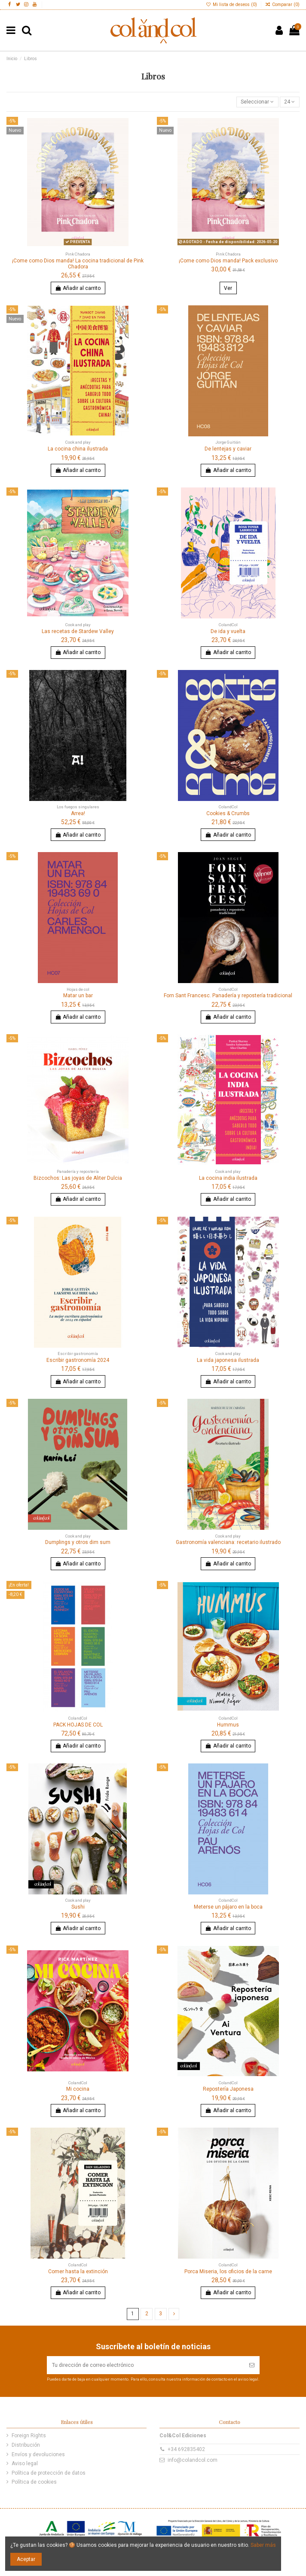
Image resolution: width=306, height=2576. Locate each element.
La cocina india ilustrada (228, 1178)
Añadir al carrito (78, 288)
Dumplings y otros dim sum (77, 1542)
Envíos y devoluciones (38, 2454)
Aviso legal (25, 2463)
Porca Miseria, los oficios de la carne (228, 2271)
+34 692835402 (186, 2449)
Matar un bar (78, 996)
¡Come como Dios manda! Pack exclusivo (228, 261)
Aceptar (26, 2559)
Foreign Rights (29, 2436)
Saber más (263, 2545)
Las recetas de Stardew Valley (78, 631)
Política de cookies (34, 2482)
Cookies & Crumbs (228, 813)
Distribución (26, 2445)
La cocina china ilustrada (78, 449)
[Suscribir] (252, 2365)
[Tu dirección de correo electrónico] (145, 2365)
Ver (228, 288)
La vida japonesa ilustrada (228, 1360)
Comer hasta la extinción (78, 2271)
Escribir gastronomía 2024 (77, 1360)
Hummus (228, 1725)
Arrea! (78, 813)
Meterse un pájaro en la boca (228, 1907)
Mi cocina (77, 2089)
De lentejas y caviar (228, 449)
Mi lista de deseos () (232, 4)
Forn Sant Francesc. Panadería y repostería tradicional (228, 996)
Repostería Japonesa (228, 2089)
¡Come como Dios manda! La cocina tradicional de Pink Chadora (78, 264)
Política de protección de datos (49, 2473)
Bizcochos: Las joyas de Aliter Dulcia (78, 1178)
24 (289, 102)
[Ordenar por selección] (257, 102)
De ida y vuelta (228, 631)
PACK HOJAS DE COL (78, 1725)
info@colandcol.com (192, 2460)
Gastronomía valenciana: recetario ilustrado (228, 1542)
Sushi (78, 1907)
